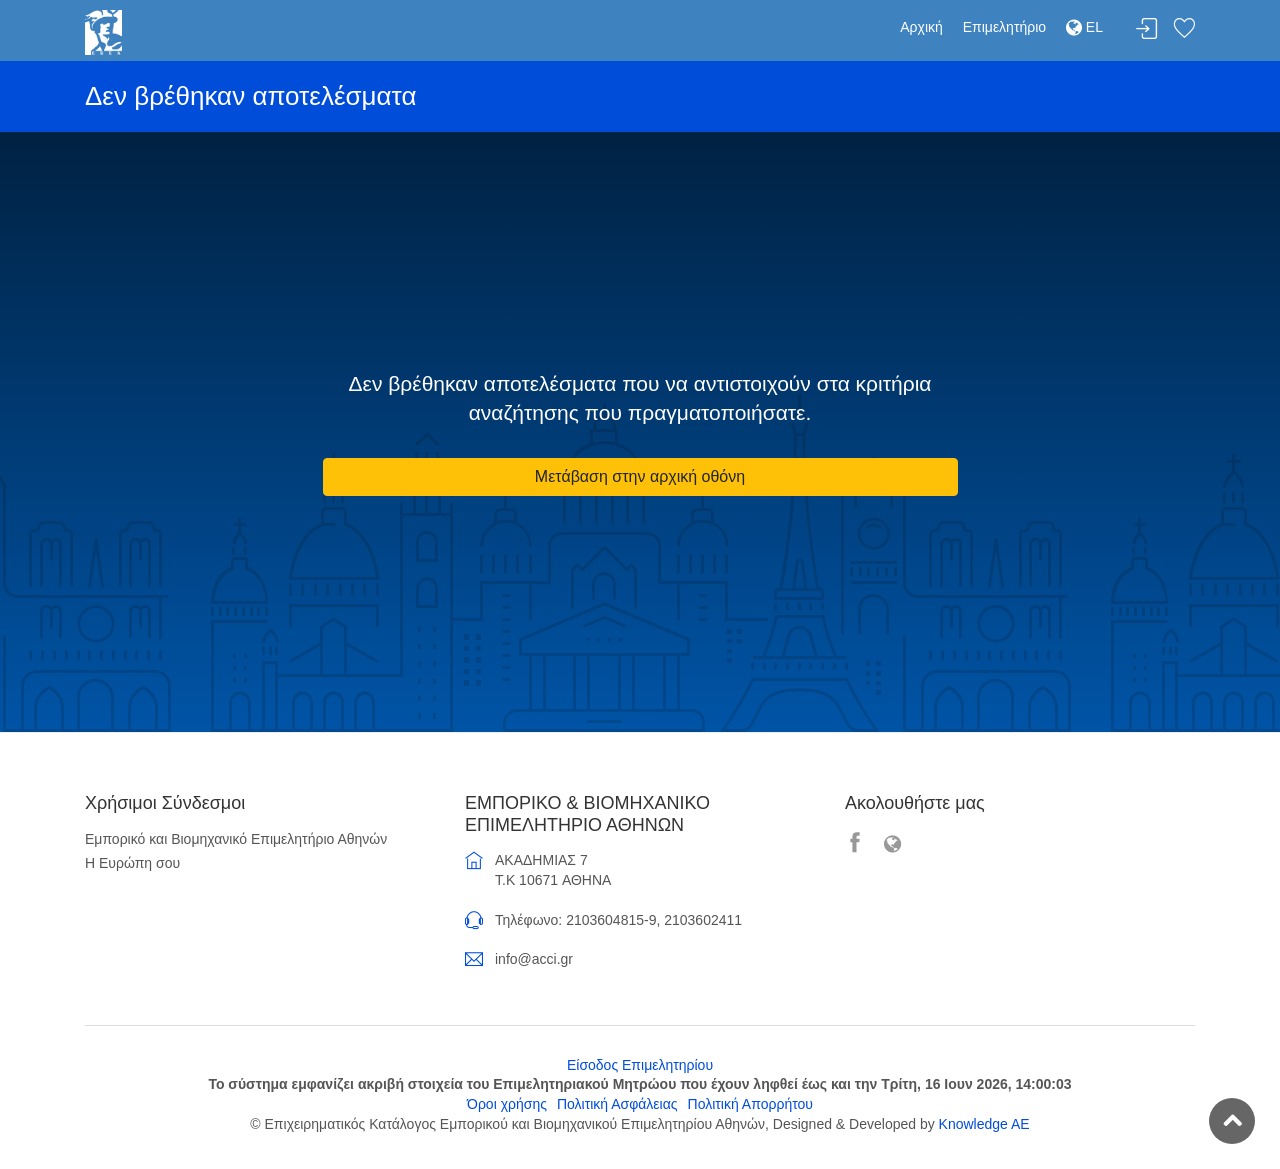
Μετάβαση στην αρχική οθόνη (640, 476)
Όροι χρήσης (507, 1104)
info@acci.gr (534, 959)
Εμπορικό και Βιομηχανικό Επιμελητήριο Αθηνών (236, 839)
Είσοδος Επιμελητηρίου (640, 1065)
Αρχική (921, 27)
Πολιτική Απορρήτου (750, 1104)
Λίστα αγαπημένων (1184, 29)
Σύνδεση (1147, 29)
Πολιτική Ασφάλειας (617, 1104)
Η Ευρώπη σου (132, 863)
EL (1084, 27)
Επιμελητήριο (1004, 27)
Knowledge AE (984, 1124)
